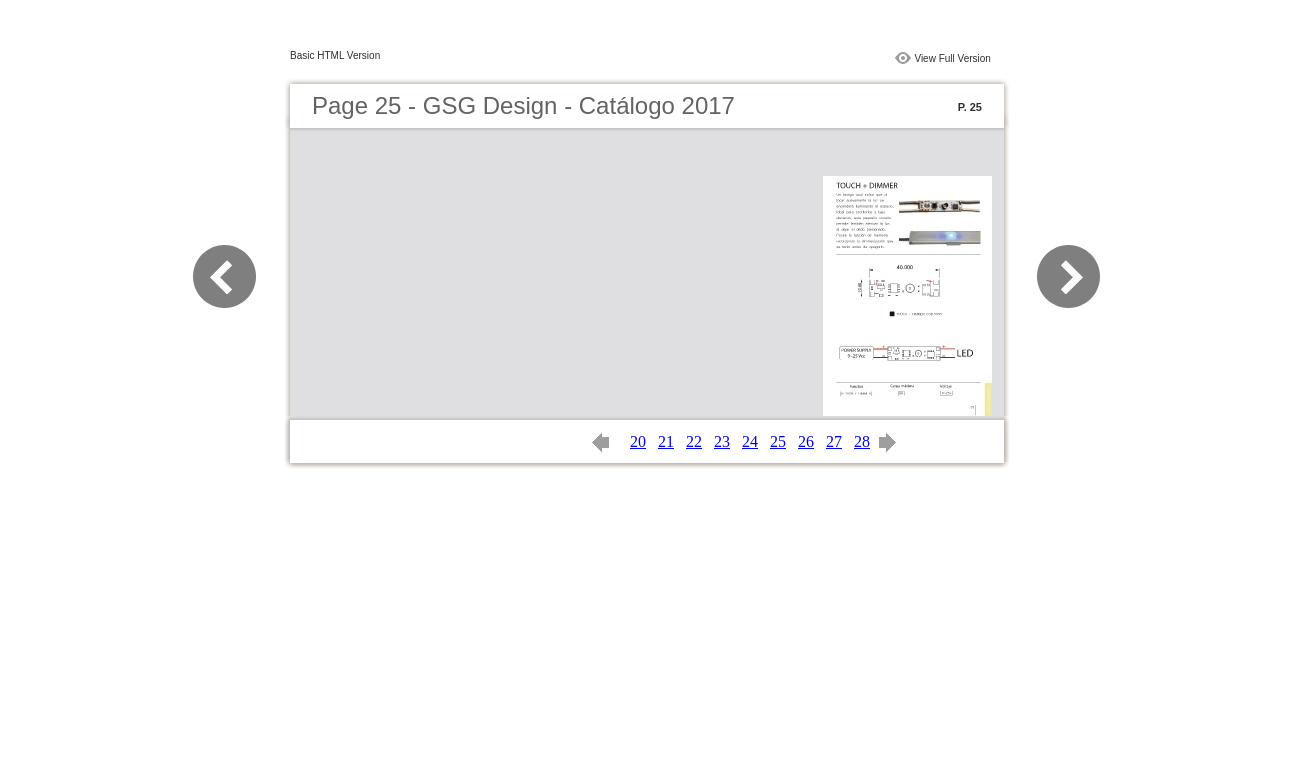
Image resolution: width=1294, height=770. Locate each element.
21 (666, 441)
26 (806, 441)
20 (638, 441)
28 (862, 441)
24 (750, 441)
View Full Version (952, 58)
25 (778, 441)
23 (722, 441)
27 (834, 441)
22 (694, 441)
